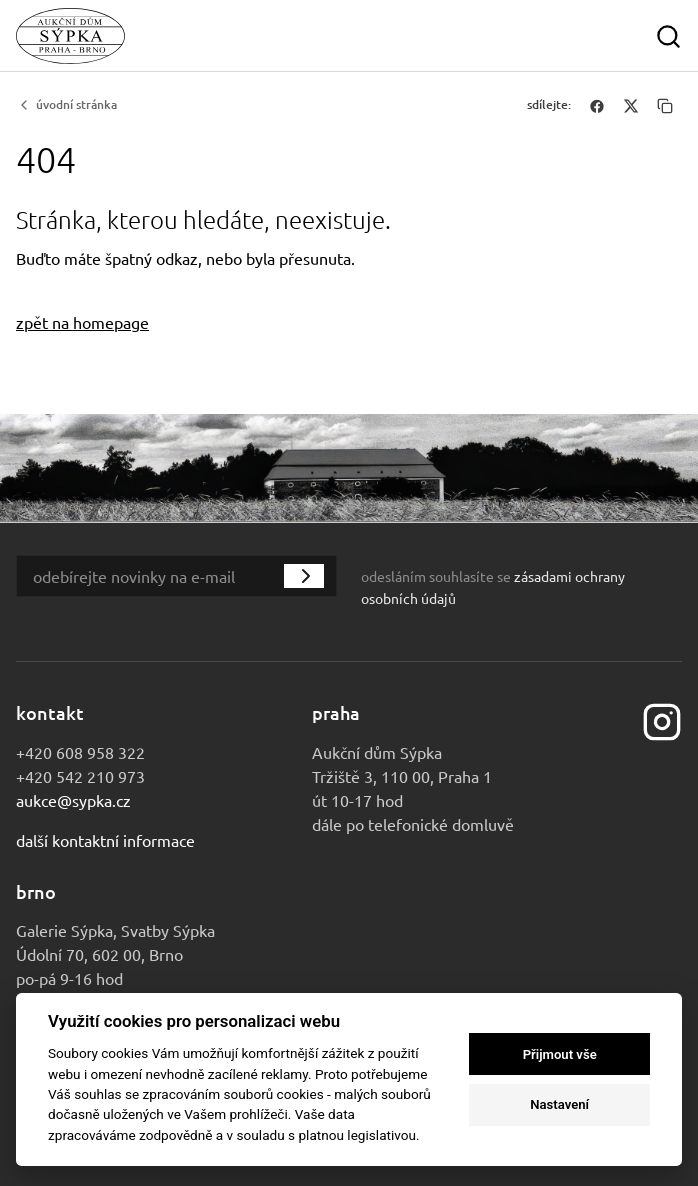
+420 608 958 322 (80, 752)
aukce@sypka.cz (73, 800)
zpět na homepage (82, 322)
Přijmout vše (560, 1054)
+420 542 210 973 (80, 776)
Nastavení (559, 1104)
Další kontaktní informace (105, 840)
